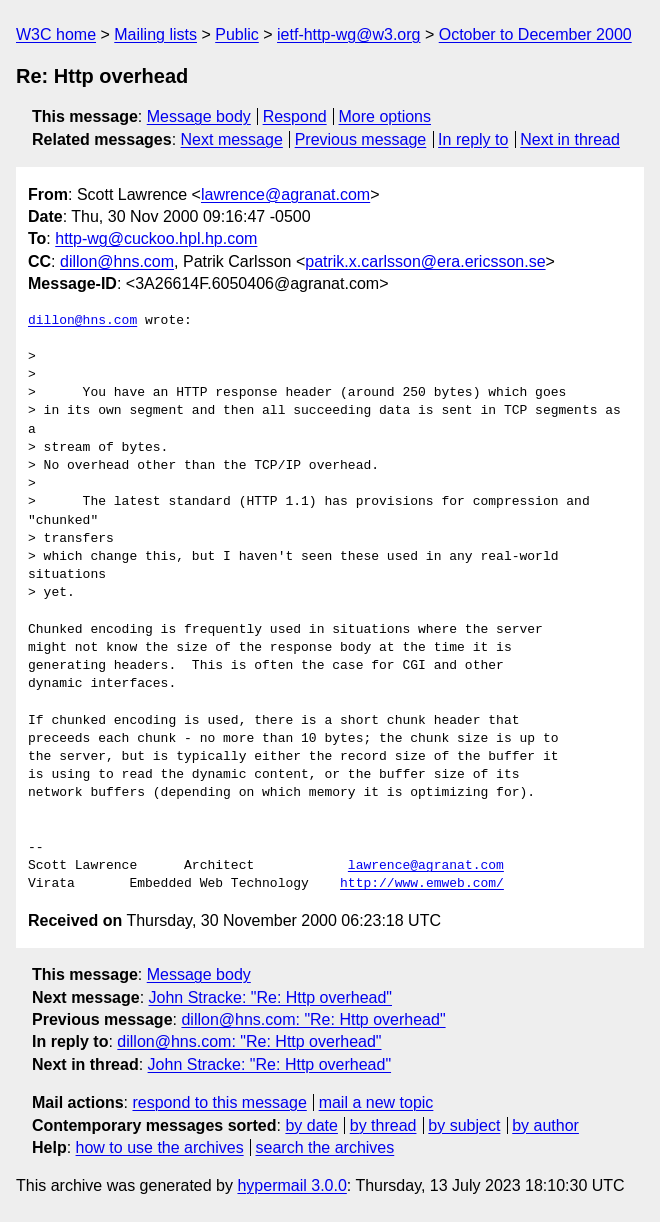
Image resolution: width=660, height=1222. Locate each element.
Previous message (361, 139)
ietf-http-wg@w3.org (348, 34)
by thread (383, 1125)
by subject (464, 1125)
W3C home (56, 34)
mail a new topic (376, 1102)
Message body (199, 116)
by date (311, 1125)
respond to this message (219, 1102)
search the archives (325, 1147)
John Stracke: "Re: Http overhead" (270, 997)
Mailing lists (155, 34)
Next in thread (570, 139)
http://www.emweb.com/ (422, 884)
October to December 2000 (535, 34)
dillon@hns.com (117, 261)
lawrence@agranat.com (285, 194)
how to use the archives (160, 1147)
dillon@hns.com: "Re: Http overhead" (313, 1019)
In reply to (473, 139)
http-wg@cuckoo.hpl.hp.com (156, 238)
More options (385, 116)
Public (237, 34)
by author (545, 1125)
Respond (295, 116)
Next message (232, 139)
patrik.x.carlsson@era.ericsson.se (425, 261)
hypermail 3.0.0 (291, 1185)
